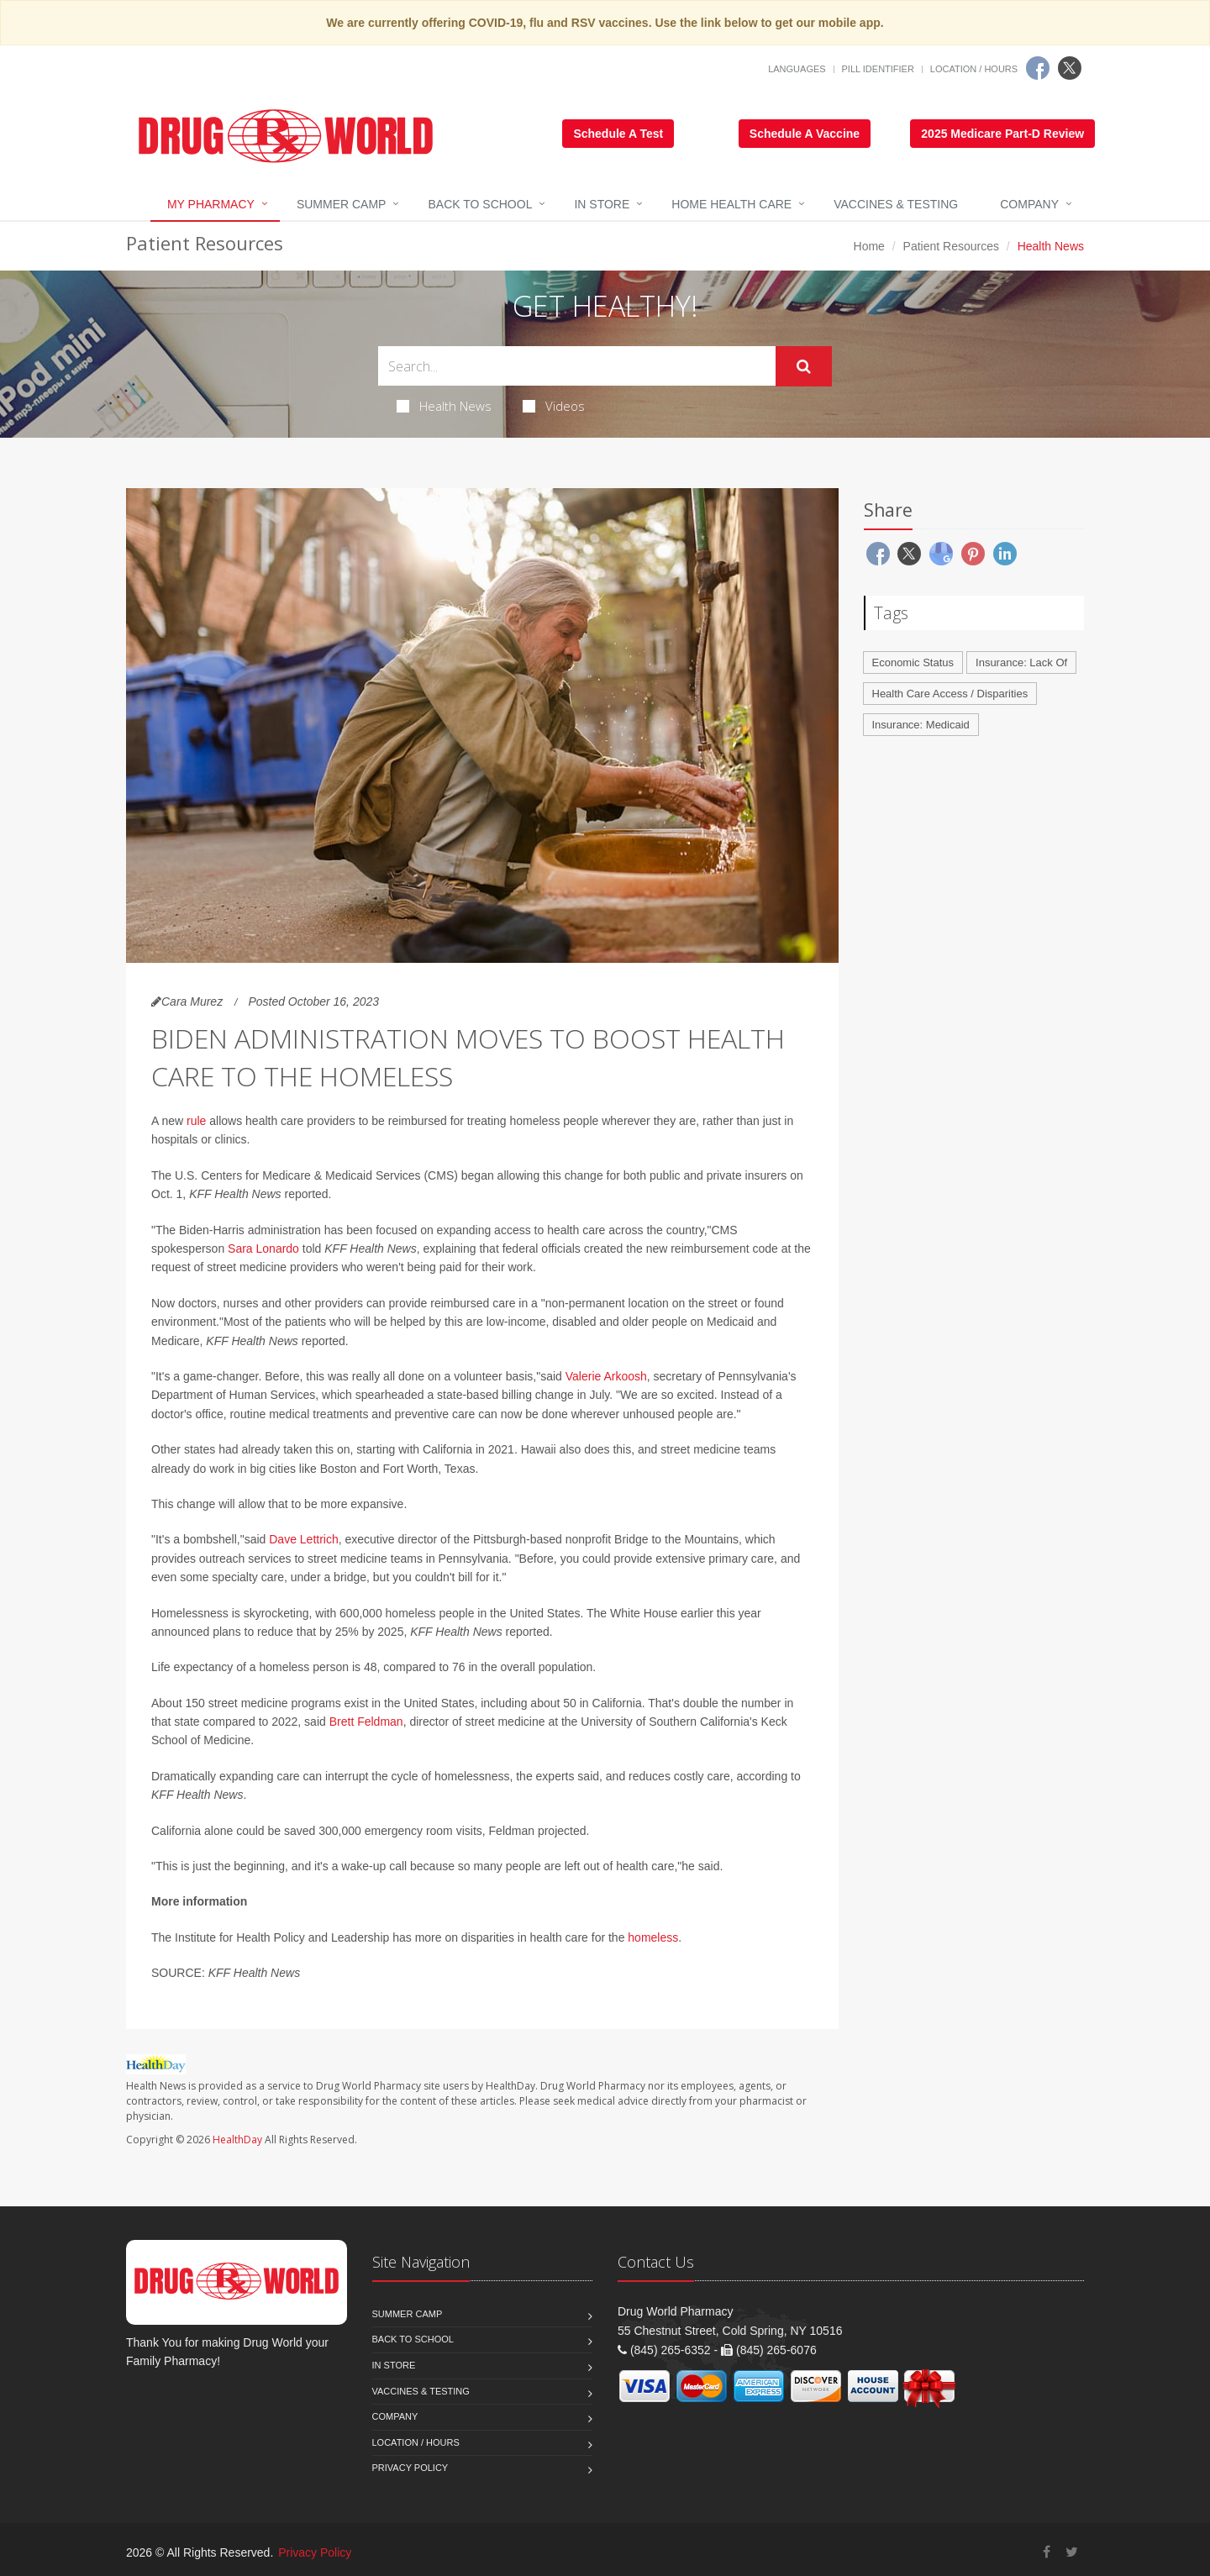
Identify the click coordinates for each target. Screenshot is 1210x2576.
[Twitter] (1069, 68)
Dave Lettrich (303, 1539)
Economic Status (913, 662)
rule (196, 1121)
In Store (601, 204)
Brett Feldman (366, 1721)
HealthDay (237, 2139)
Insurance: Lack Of (1021, 662)
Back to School (480, 204)
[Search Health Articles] (577, 366)
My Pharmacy (211, 204)
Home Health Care (731, 204)
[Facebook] (1038, 68)
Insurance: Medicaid (921, 724)
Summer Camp (342, 204)
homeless (653, 1937)
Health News (444, 405)
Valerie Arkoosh (606, 1376)
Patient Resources (951, 246)
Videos (554, 405)
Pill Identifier (878, 69)
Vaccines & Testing (896, 204)
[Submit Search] (804, 366)
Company (1029, 204)
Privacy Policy (410, 2468)
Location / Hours (974, 69)
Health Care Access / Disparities (950, 693)
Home (869, 246)
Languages (796, 69)
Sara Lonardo (263, 1248)
